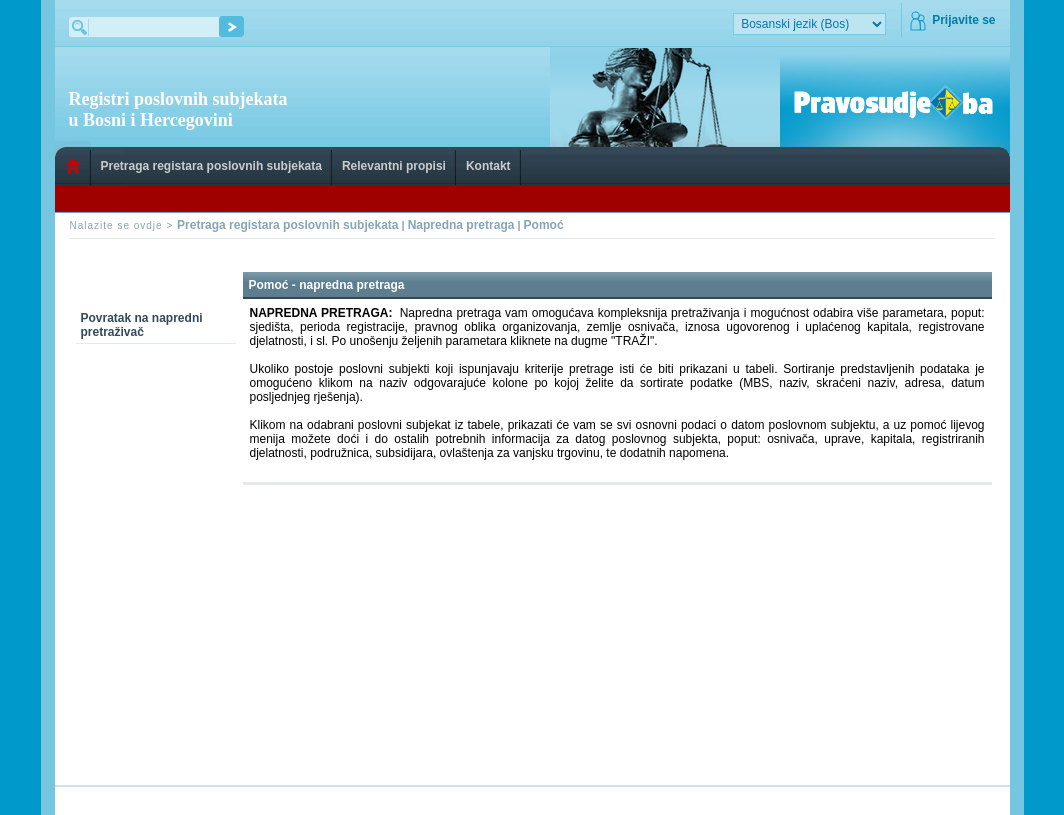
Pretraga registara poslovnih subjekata (211, 166)
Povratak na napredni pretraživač (142, 325)
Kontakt (488, 166)
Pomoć (544, 225)
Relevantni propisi (394, 166)
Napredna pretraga (461, 225)
